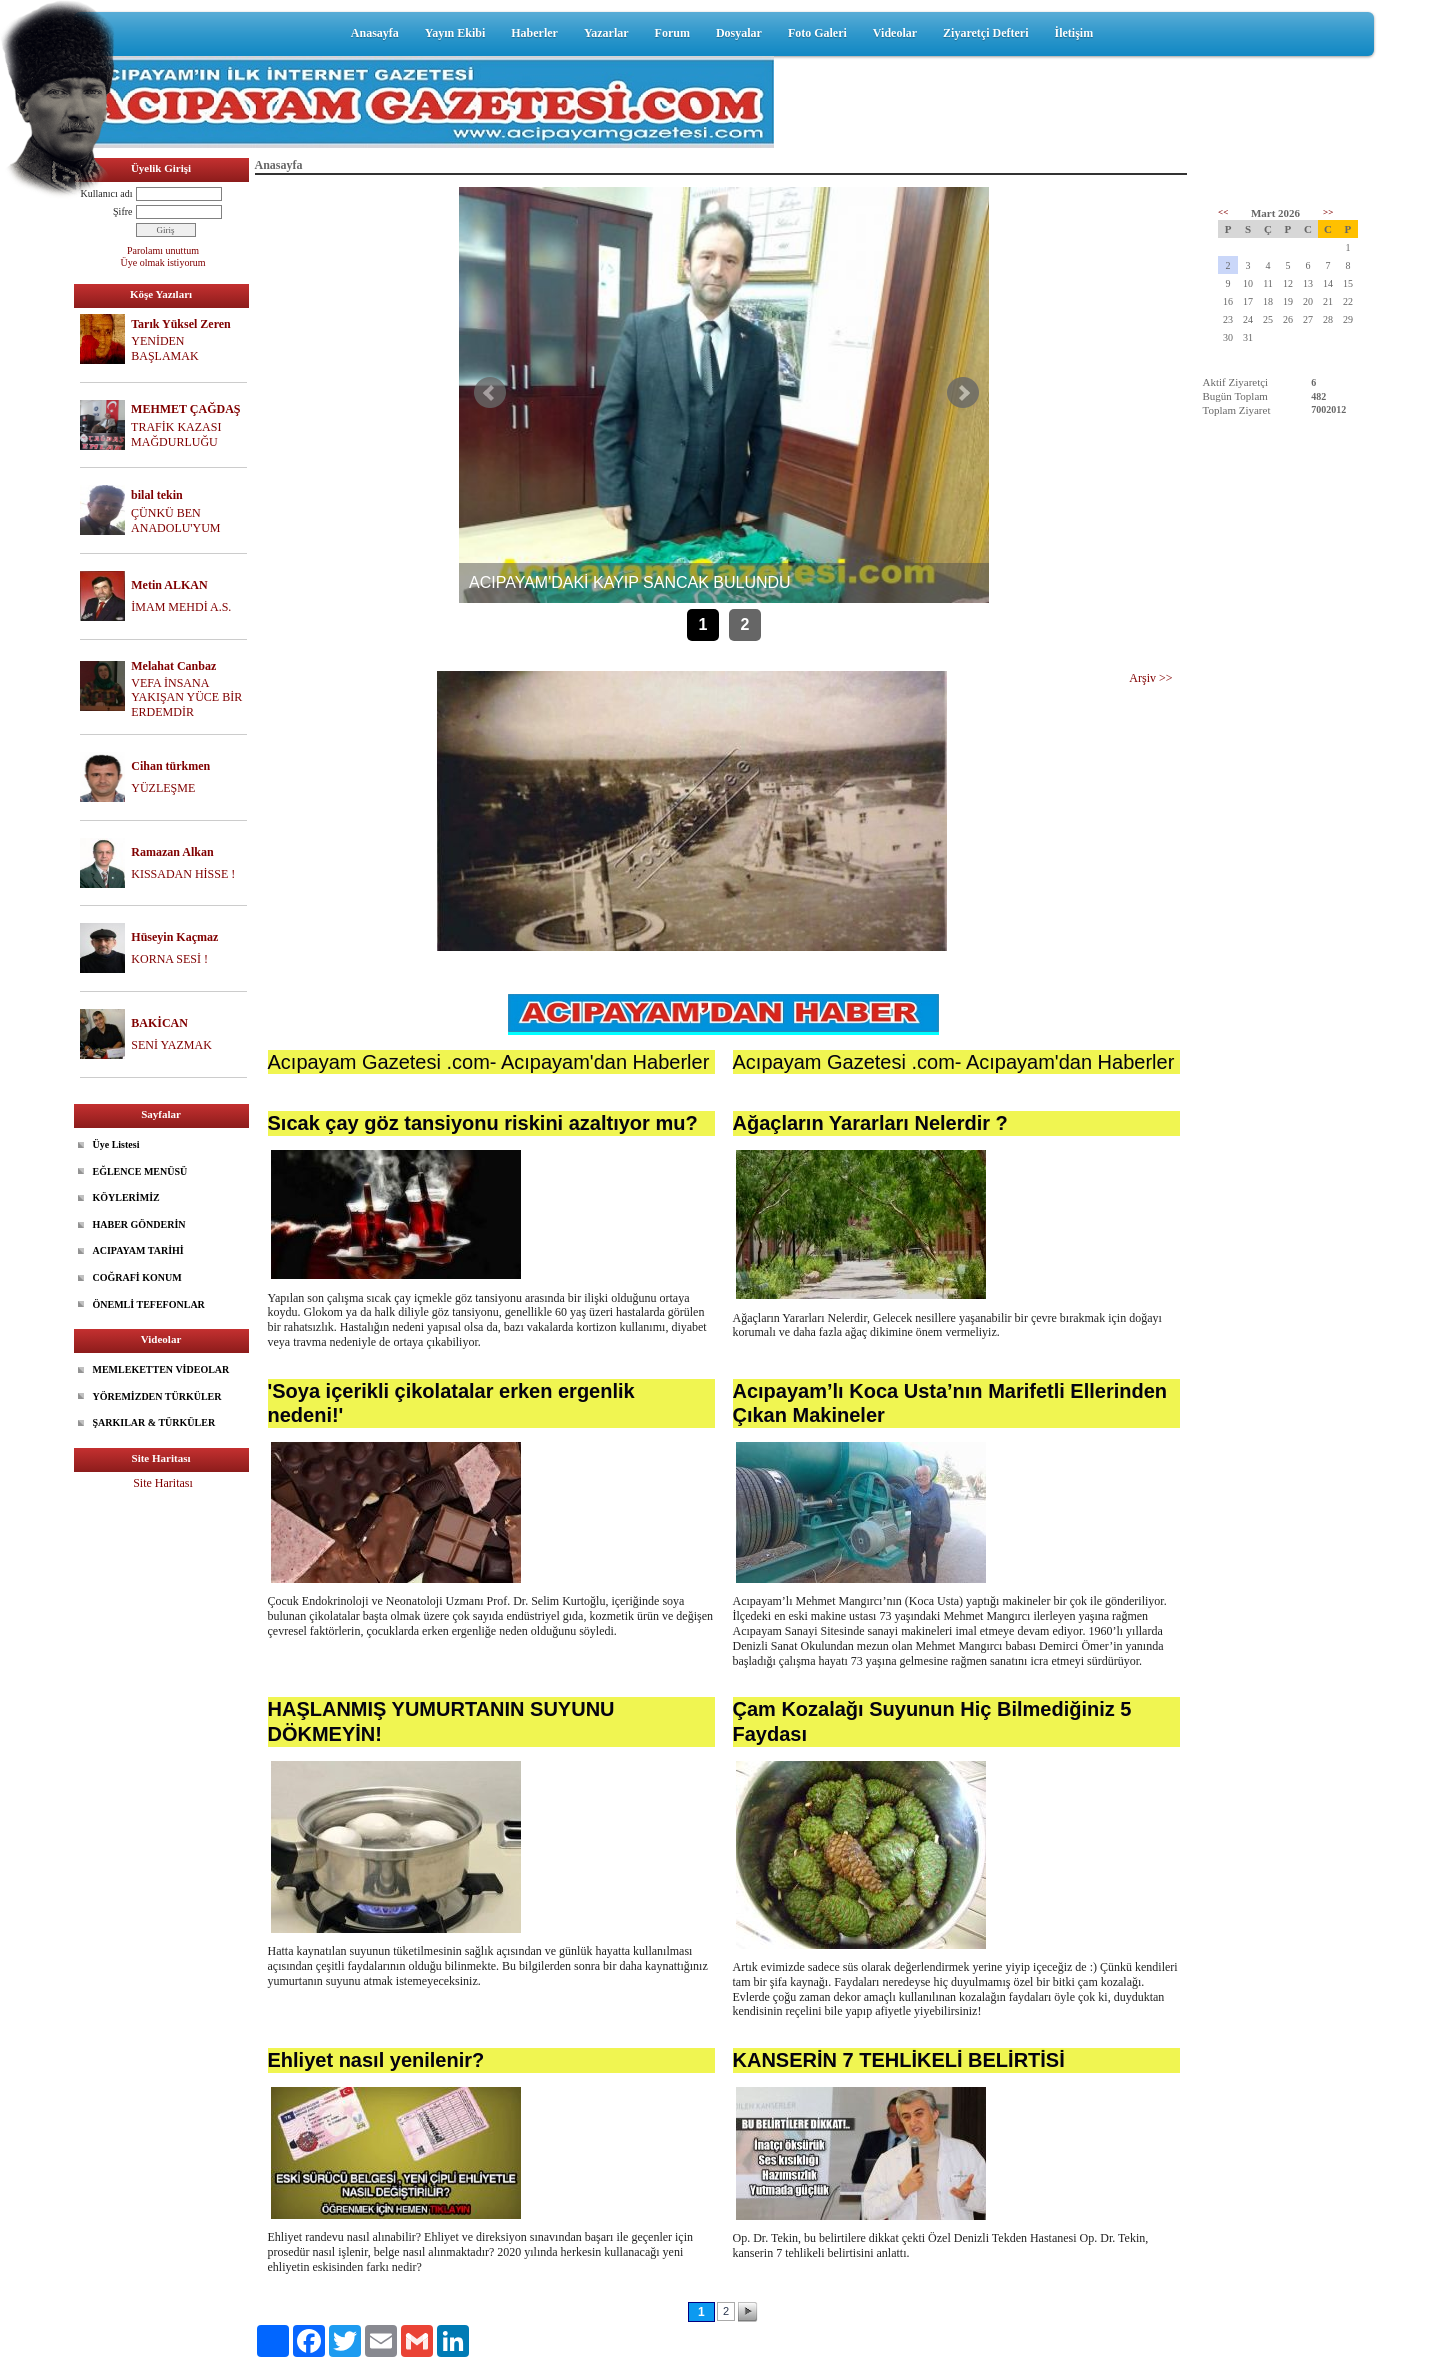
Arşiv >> (1150, 678)
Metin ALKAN (169, 585)
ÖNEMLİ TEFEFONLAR (149, 1304)
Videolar (895, 33)
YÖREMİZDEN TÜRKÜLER (157, 1396)
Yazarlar (606, 33)
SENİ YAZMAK (171, 1045)
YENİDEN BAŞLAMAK (164, 348)
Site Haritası (163, 1483)
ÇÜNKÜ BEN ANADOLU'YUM (176, 520)
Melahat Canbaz (173, 666)
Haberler (534, 33)
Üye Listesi (116, 1144)
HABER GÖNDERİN (139, 1224)
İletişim (1073, 33)
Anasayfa (375, 33)
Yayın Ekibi (455, 33)
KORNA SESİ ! (169, 959)
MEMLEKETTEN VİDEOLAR (161, 1369)
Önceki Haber (490, 393)
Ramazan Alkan (172, 852)
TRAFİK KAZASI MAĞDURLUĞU (176, 434)
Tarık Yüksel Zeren (181, 324)
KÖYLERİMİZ (126, 1197)
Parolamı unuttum (163, 250)
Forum (672, 33)
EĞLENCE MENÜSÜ (140, 1171)
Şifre (122, 211)
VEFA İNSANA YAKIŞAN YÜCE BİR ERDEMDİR (186, 698)
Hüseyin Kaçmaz (174, 937)
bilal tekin (157, 495)
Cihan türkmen (170, 766)
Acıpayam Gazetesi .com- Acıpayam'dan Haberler (489, 1062)
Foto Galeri (817, 33)
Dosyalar (739, 33)
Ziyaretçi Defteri (985, 33)
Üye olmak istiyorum (163, 262)
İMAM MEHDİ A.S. (181, 607)
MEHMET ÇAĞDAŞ (185, 409)
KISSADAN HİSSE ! (183, 874)
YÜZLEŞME (163, 788)
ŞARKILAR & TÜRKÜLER (154, 1422)
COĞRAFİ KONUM (137, 1277)
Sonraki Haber (963, 393)
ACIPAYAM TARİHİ (138, 1250)
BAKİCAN (159, 1023)
